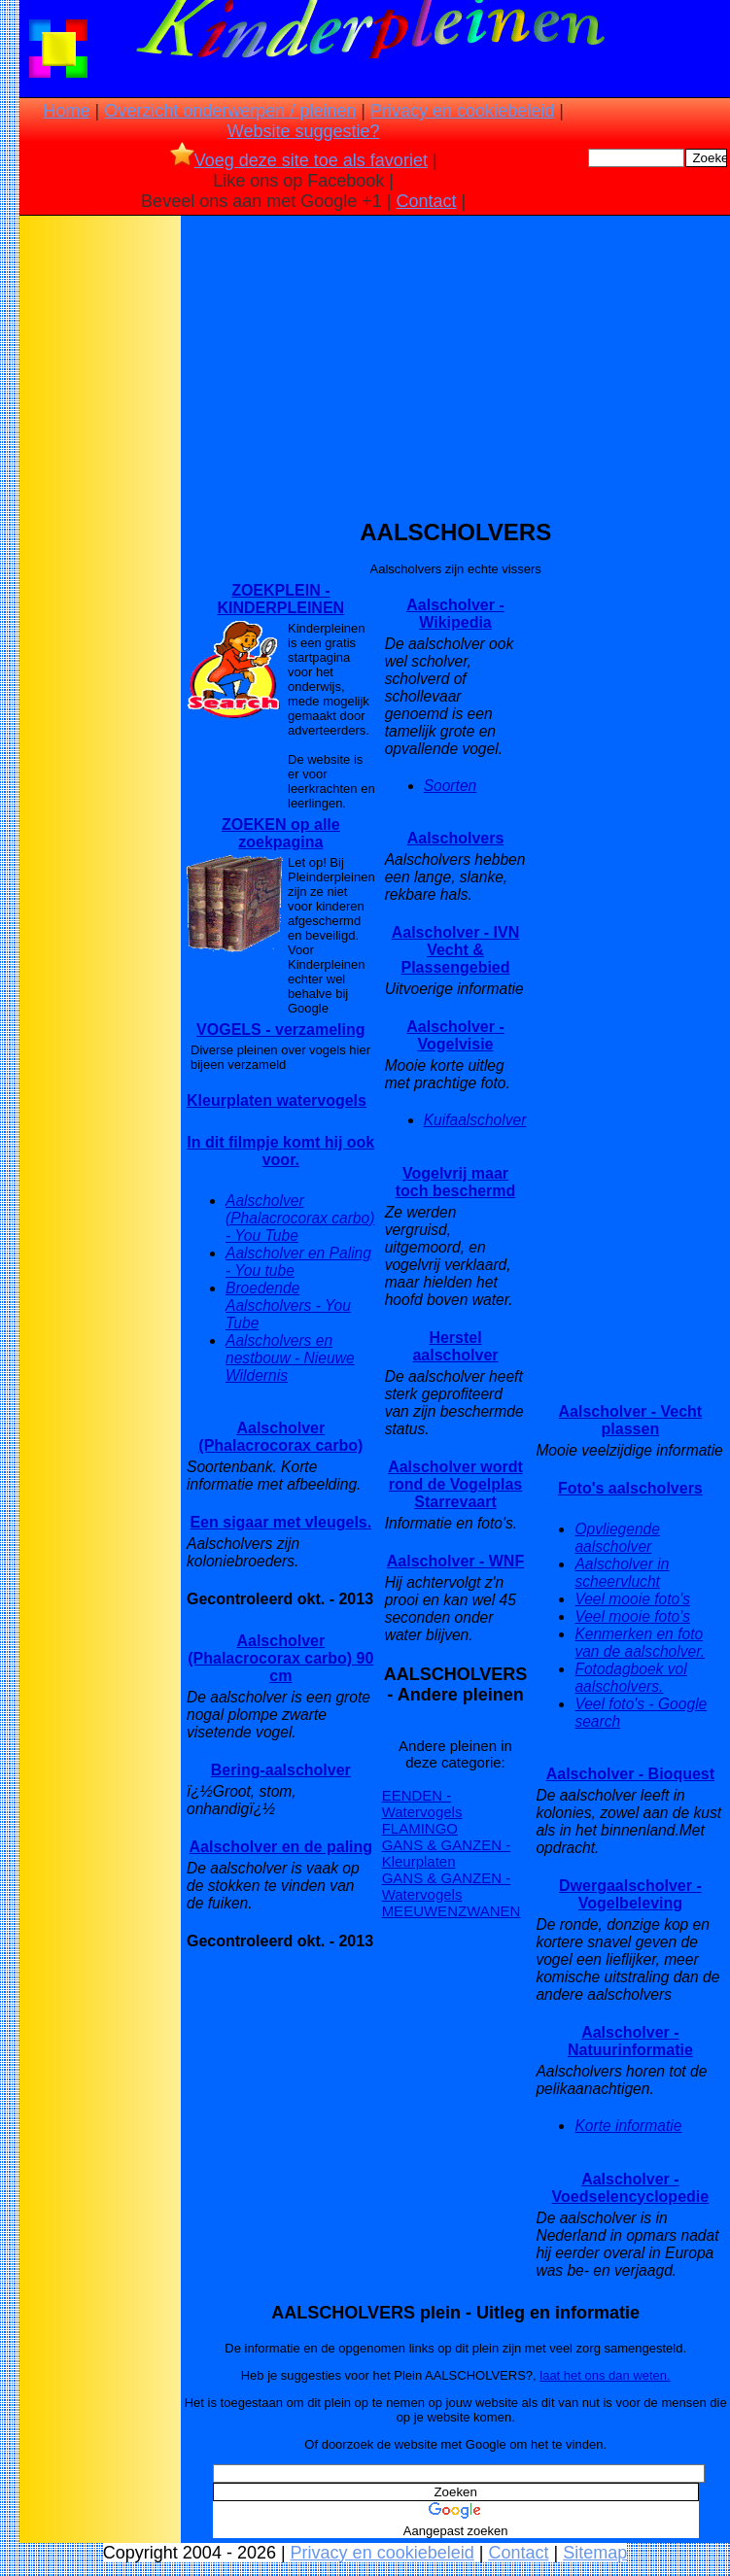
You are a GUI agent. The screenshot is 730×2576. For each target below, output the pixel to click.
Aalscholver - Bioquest (630, 1774)
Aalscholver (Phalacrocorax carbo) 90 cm (280, 1658)
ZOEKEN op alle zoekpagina (281, 833)
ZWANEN (489, 1911)
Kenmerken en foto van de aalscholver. (639, 1643)
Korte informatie (627, 2125)
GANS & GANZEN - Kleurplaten (446, 1853)
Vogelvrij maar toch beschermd (456, 1182)
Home (66, 110)
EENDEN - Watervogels (422, 1803)
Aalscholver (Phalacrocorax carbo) (280, 1437)
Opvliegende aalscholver (617, 1538)
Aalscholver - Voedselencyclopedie (631, 2188)
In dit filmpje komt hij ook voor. (280, 1151)
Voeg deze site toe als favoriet (299, 160)
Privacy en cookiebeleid (462, 110)
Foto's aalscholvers (630, 1488)
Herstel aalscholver (455, 1346)
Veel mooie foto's (632, 1599)
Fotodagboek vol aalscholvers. (630, 1678)
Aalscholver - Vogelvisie (455, 1035)
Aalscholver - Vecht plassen (631, 1420)
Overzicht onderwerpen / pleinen (230, 110)
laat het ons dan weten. (604, 2375)
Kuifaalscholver (475, 1120)
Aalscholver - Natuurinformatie (630, 2041)
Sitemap (595, 2552)
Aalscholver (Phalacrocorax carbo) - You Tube (300, 1218)
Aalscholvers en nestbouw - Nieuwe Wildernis (290, 1358)
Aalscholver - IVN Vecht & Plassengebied (456, 950)
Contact (426, 201)
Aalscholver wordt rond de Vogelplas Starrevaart (455, 1484)
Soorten (450, 785)
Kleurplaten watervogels (276, 1100)
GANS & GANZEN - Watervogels (446, 1886)
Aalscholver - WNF (455, 1561)
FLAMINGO (420, 1828)
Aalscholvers (455, 838)
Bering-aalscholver (281, 1770)
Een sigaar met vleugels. (280, 1522)
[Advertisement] (100, 525)
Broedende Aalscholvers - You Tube (288, 1305)
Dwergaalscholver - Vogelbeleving (630, 1894)
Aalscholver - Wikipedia (455, 614)
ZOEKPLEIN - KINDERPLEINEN (280, 599)
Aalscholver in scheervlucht (621, 1573)
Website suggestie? (303, 131)
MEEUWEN (420, 1911)
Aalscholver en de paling (281, 1846)
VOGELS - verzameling (280, 1029)
